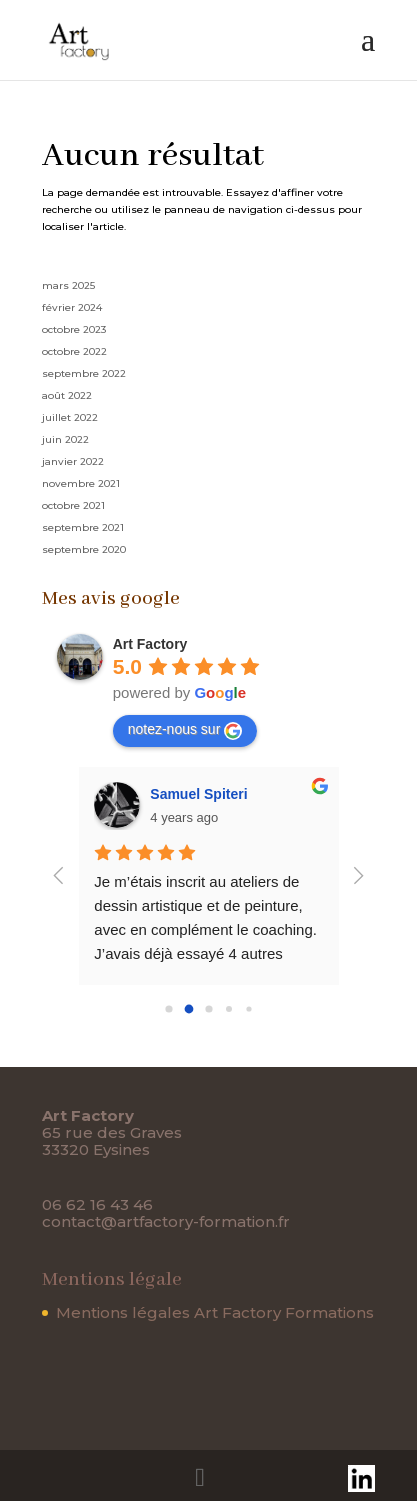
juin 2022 (65, 439)
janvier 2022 (73, 461)
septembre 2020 (84, 549)
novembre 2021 (81, 483)
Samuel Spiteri (198, 794)
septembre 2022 (84, 373)
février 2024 (72, 307)
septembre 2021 (83, 527)
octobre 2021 (73, 505)
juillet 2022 (70, 417)
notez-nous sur (185, 730)
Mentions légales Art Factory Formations (215, 1312)
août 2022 (67, 395)
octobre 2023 (74, 329)
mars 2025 (68, 285)
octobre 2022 (74, 351)
